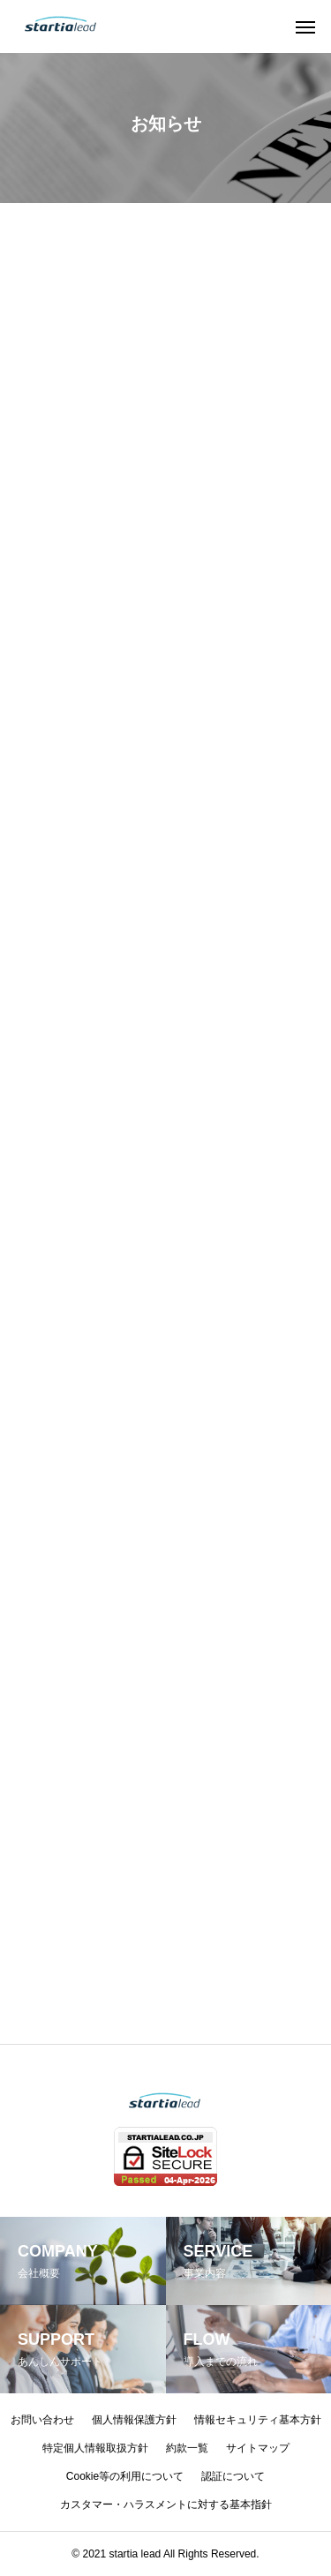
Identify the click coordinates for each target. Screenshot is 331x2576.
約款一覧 (187, 2448)
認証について (233, 2476)
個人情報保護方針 (134, 2420)
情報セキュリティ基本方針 (257, 2420)
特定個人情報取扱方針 (95, 2448)
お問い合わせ (42, 2420)
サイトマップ (258, 2448)
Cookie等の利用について (125, 2476)
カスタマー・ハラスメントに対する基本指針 (166, 2504)
